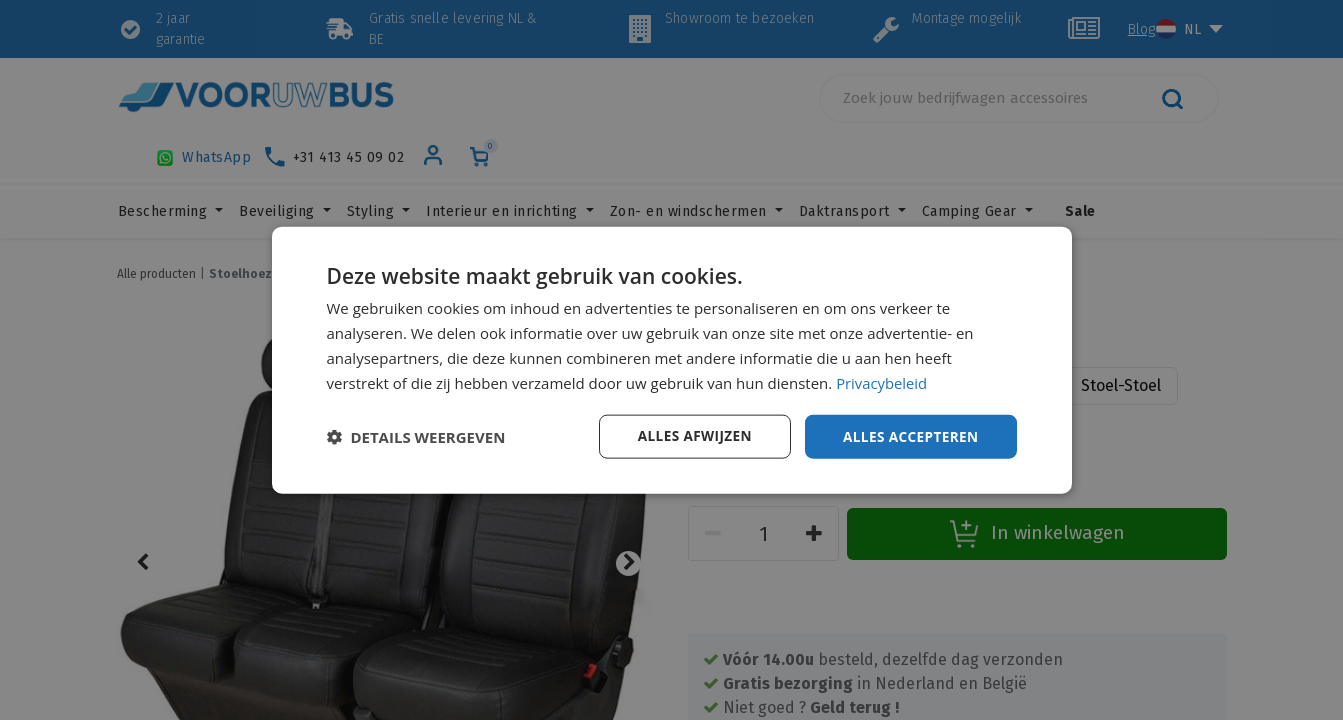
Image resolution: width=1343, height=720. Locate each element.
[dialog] (672, 360)
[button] (416, 437)
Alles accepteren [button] (909, 435)
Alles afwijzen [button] (689, 435)
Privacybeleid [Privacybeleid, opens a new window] (882, 382)
